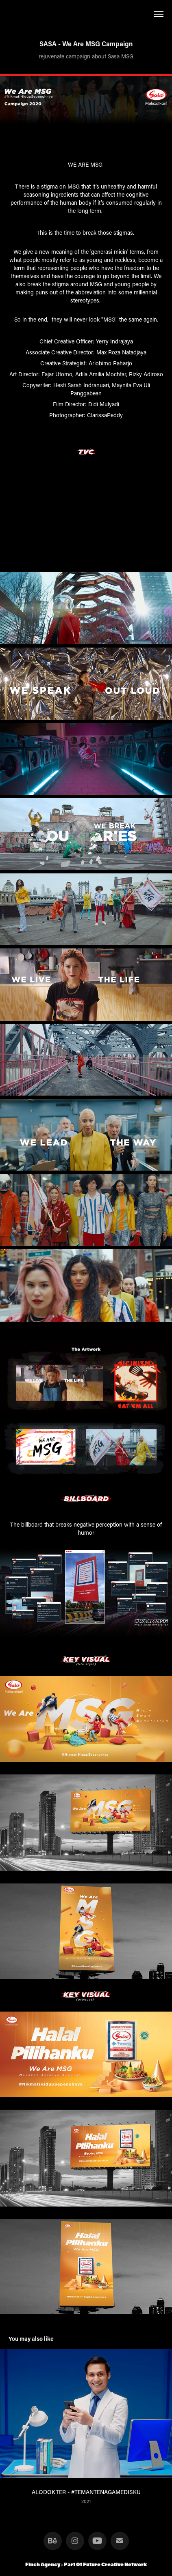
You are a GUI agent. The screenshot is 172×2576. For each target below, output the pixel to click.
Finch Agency (43, 2564)
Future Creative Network (115, 2564)
